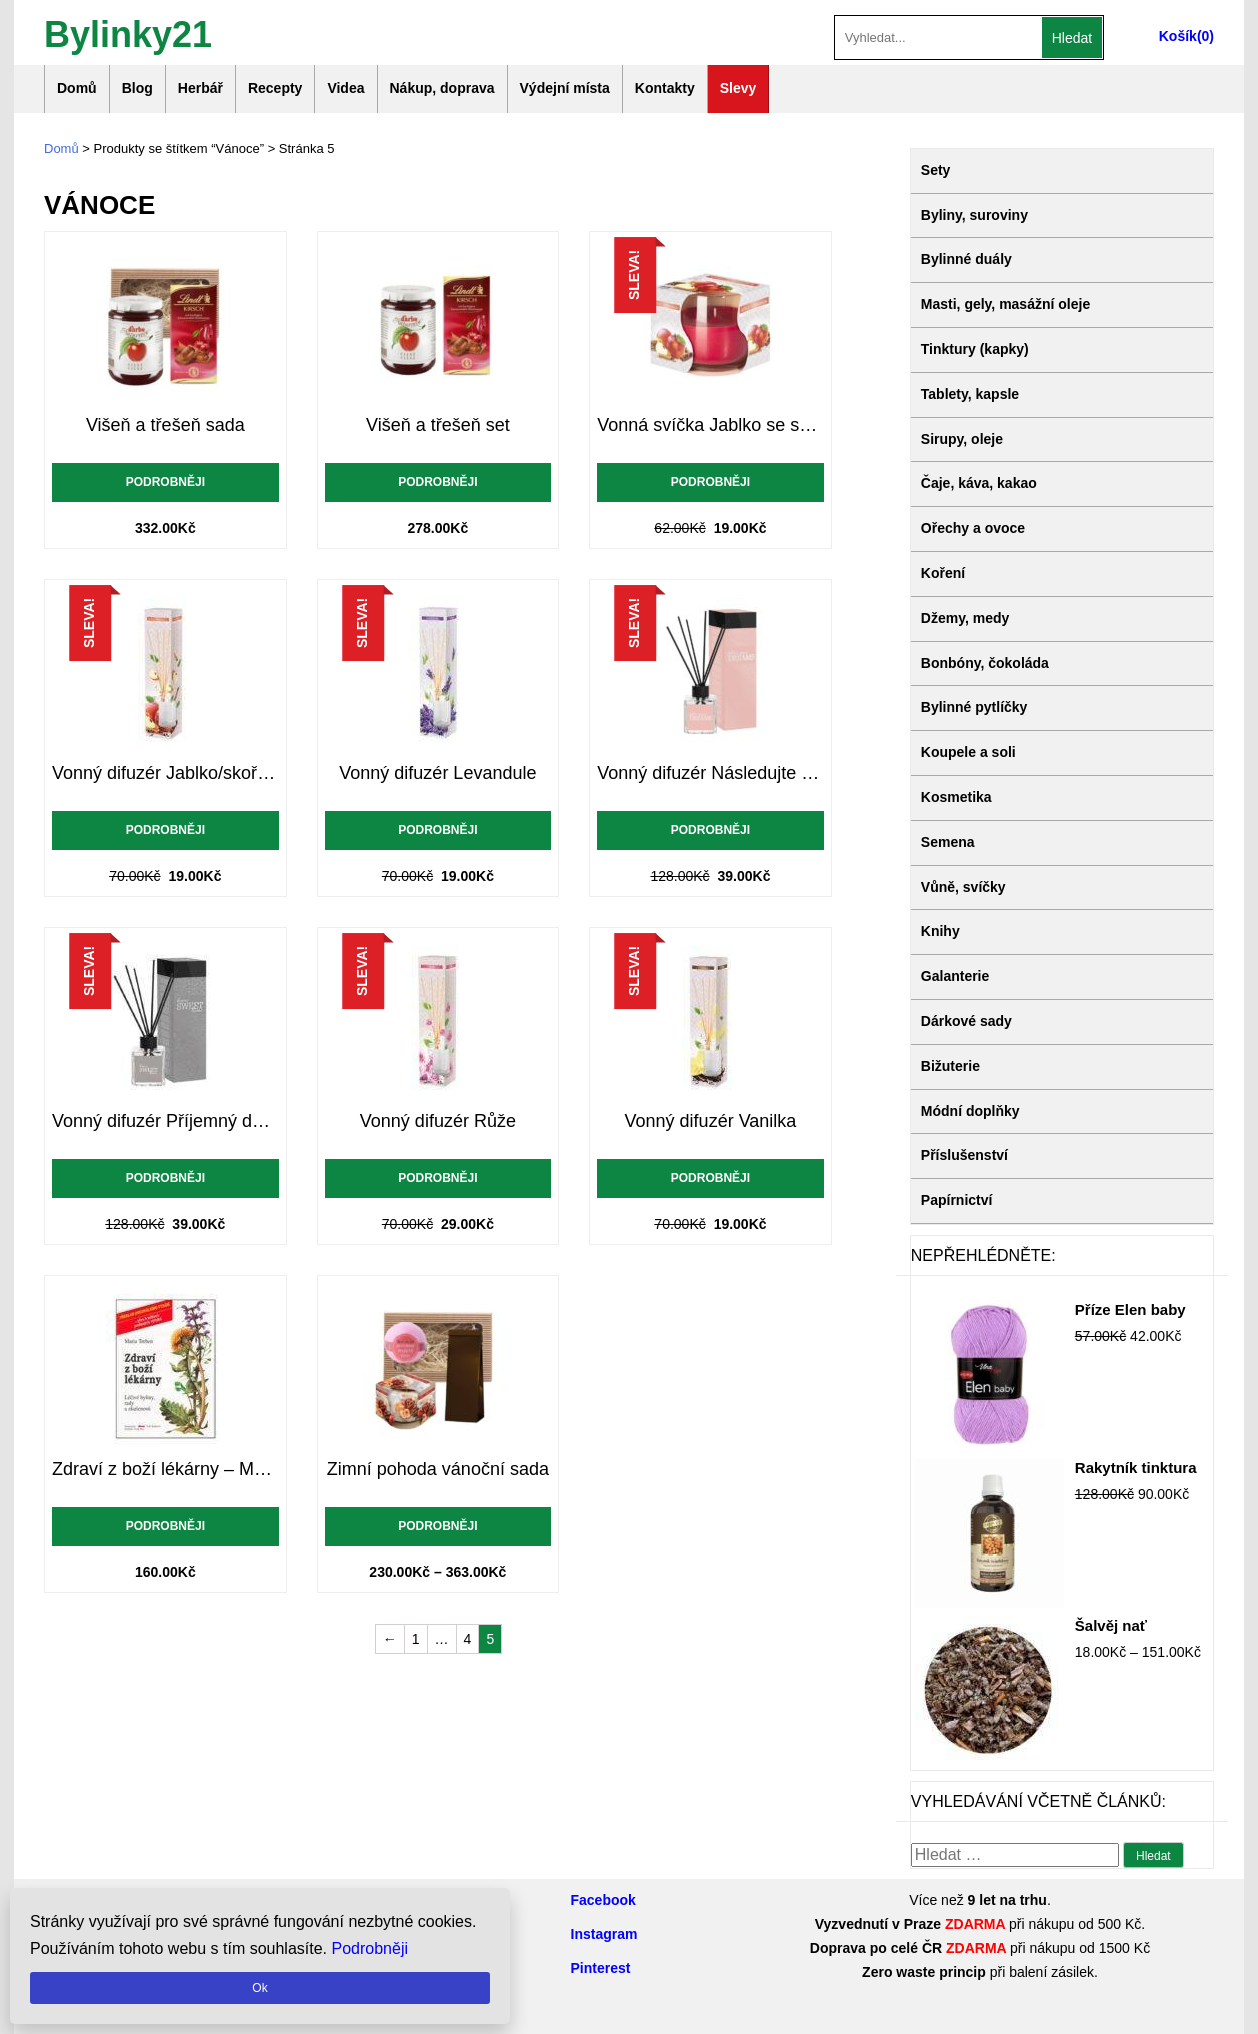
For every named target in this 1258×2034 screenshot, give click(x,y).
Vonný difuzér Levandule (437, 773)
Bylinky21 (128, 32)
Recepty (275, 88)
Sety (936, 170)
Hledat (1072, 38)
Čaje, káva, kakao (979, 483)
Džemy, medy (965, 618)
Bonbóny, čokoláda (985, 663)
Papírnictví (957, 1200)
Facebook (603, 1900)
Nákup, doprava (442, 88)
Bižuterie (950, 1066)
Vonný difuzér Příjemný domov (165, 1121)
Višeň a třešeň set (438, 425)
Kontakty (665, 88)
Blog (137, 88)
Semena (948, 842)
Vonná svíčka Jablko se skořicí (710, 425)
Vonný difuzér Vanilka (711, 1121)
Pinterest (601, 1968)
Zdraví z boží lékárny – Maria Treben (165, 1469)
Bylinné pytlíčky (974, 707)
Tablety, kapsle (970, 394)
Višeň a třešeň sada (165, 425)
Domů (77, 88)
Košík (1178, 36)
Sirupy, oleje (962, 439)
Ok (259, 1988)
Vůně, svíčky (963, 887)
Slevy (738, 88)
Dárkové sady (966, 1021)
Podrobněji (165, 482)
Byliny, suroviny (974, 215)
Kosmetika (956, 797)
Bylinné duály (966, 259)
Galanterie (955, 976)
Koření (943, 573)
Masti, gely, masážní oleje (1005, 304)
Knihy (940, 931)
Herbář (200, 88)
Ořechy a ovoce (973, 528)
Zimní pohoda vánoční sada (438, 1469)
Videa (345, 88)
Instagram (604, 1934)
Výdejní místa (565, 88)
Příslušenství (964, 1155)
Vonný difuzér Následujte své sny (710, 773)
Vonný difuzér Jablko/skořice (165, 773)
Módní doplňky (970, 1111)
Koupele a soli (968, 752)
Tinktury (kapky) (975, 349)
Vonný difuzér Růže (438, 1121)
